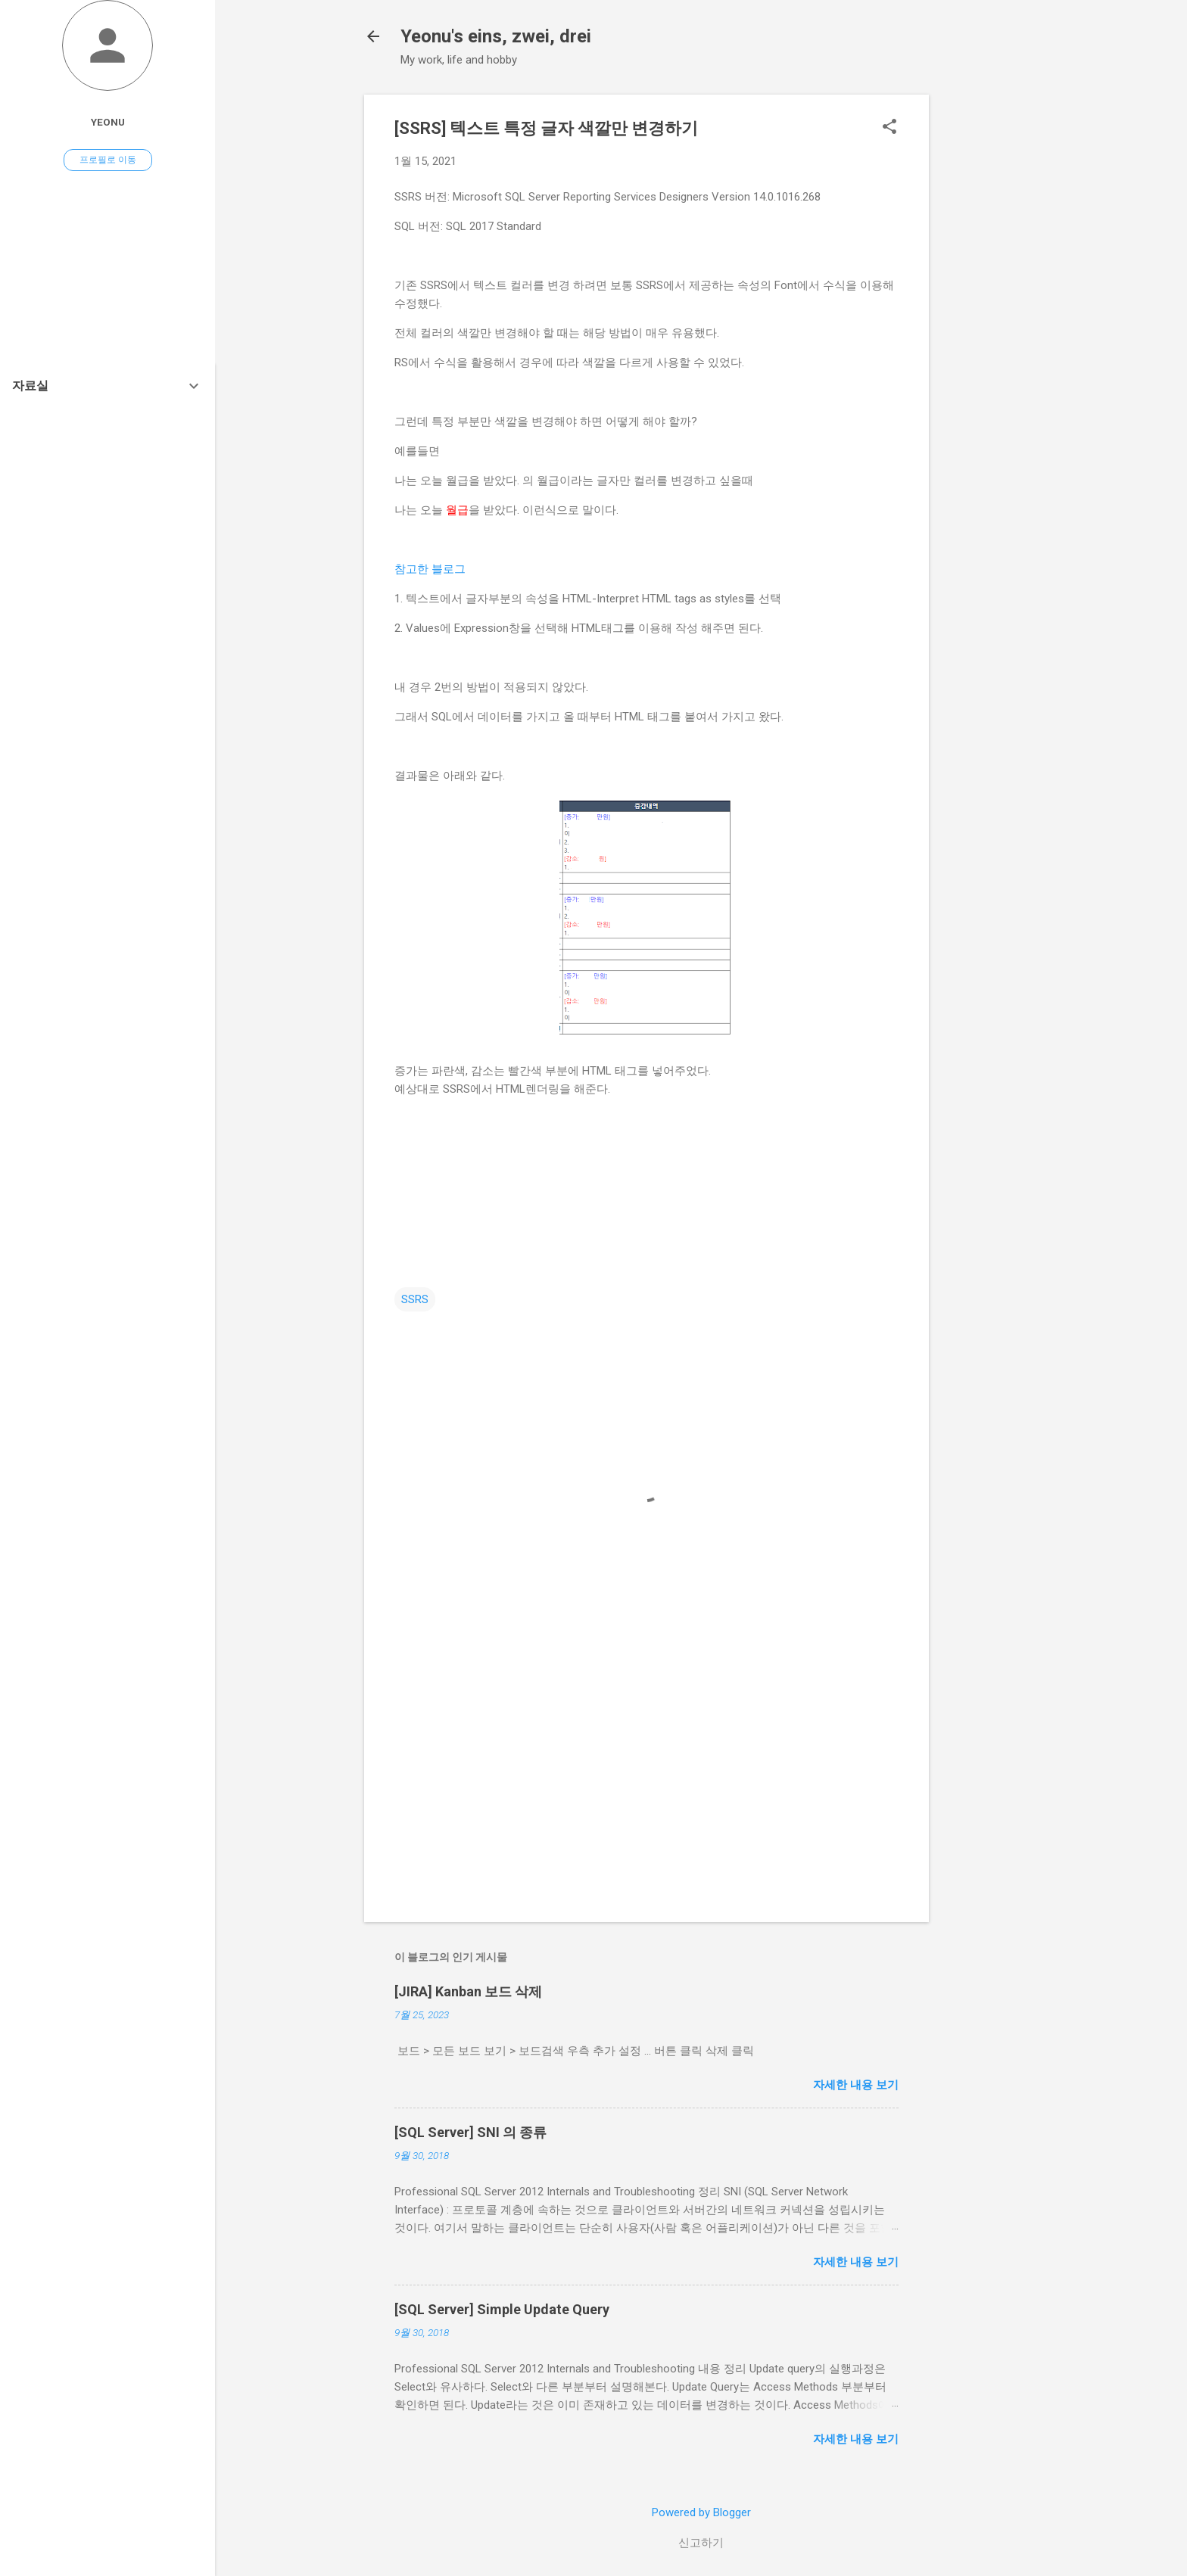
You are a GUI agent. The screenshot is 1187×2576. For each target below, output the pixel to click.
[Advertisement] (989, 322)
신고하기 (701, 2543)
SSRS (414, 1299)
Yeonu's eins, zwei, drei (495, 36)
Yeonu (108, 122)
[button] (889, 127)
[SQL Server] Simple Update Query (501, 2309)
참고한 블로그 (430, 569)
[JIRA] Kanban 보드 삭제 (468, 1991)
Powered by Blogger (701, 2512)
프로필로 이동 (107, 159)
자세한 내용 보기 (856, 2085)
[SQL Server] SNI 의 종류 (470, 2132)
